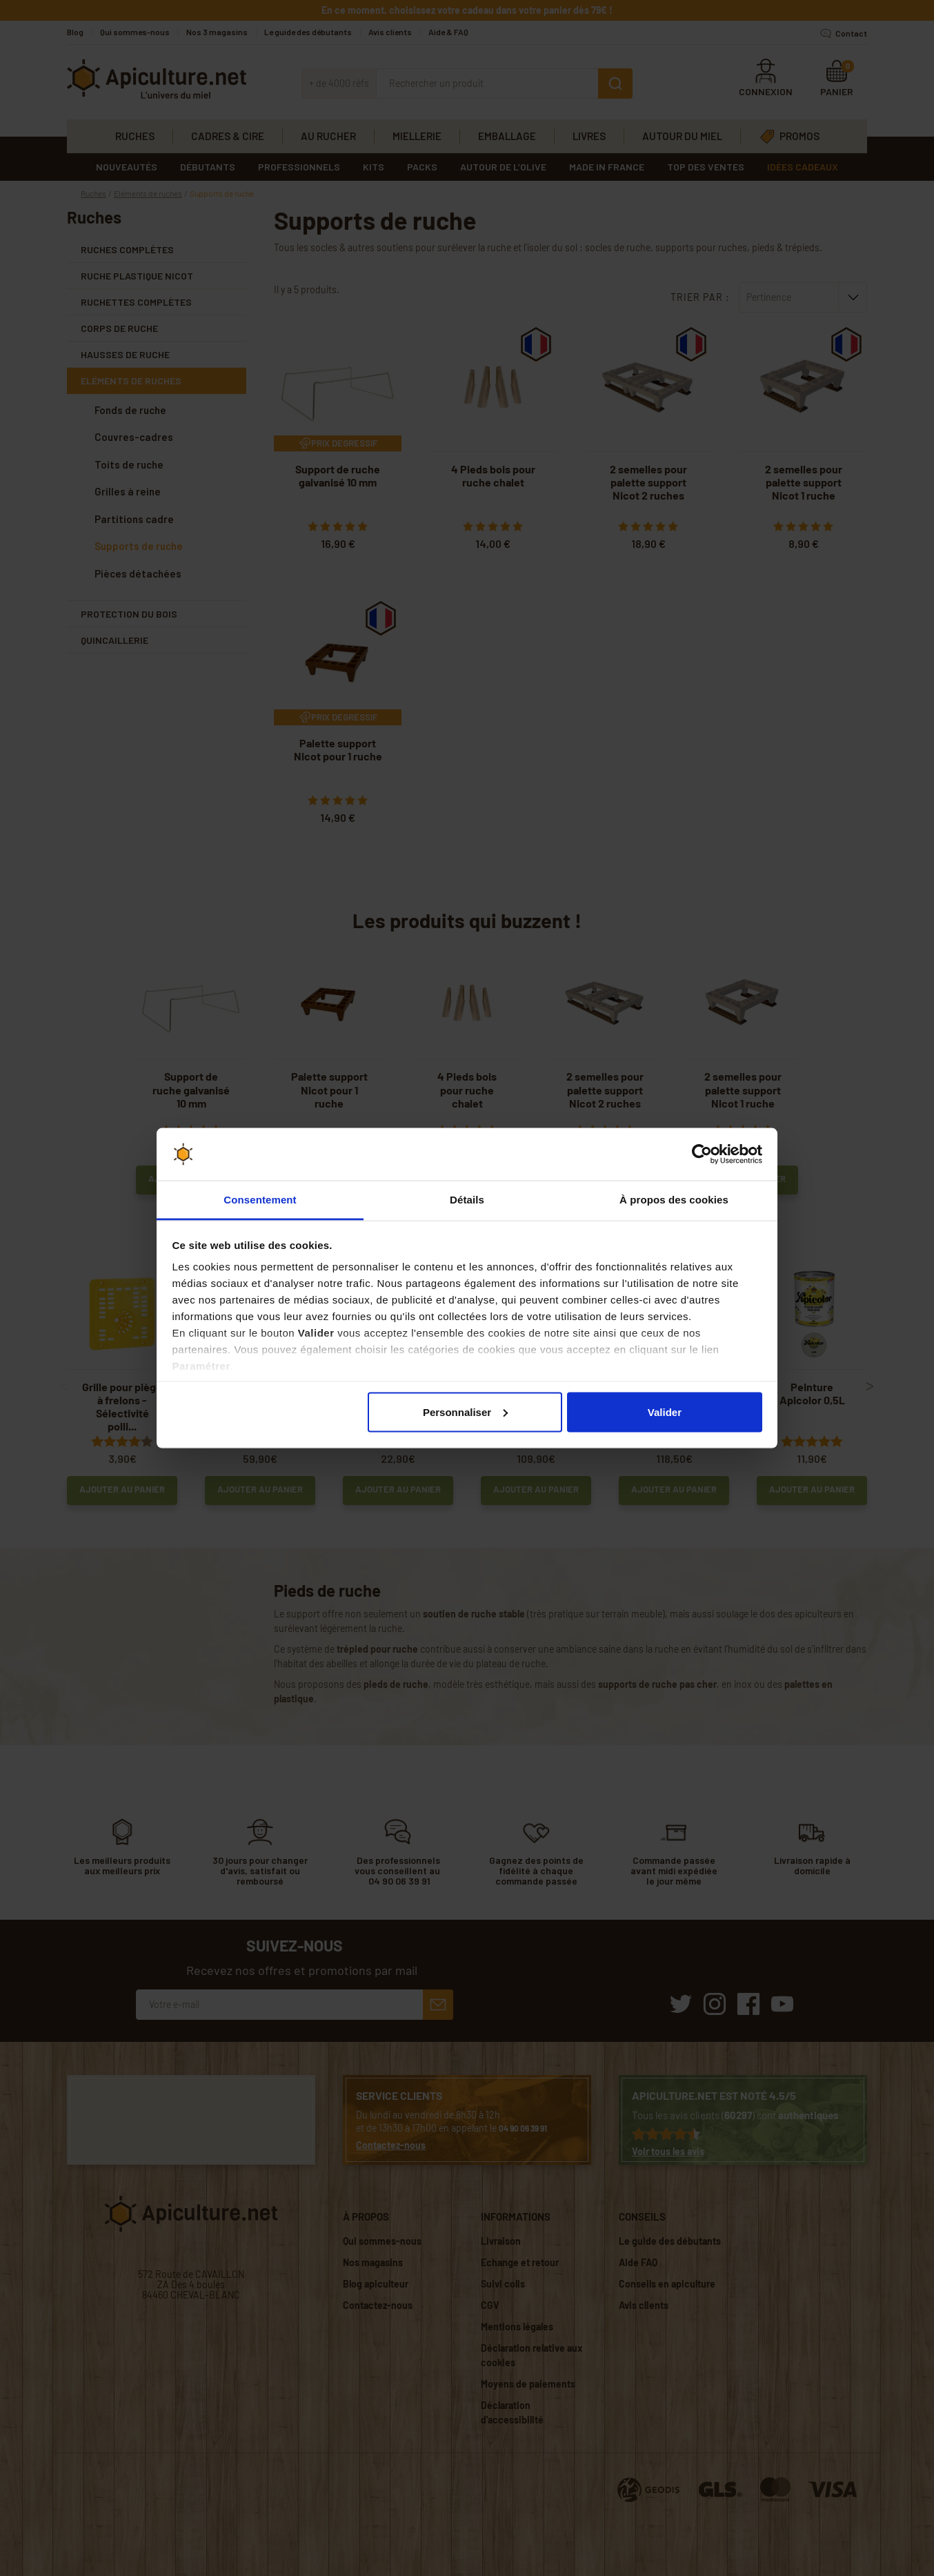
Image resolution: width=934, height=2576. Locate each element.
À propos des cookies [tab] (673, 1200)
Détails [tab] (467, 1200)
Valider (665, 1411)
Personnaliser (465, 1411)
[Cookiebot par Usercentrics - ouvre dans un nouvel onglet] (702, 1154)
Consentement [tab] (259, 1200)
